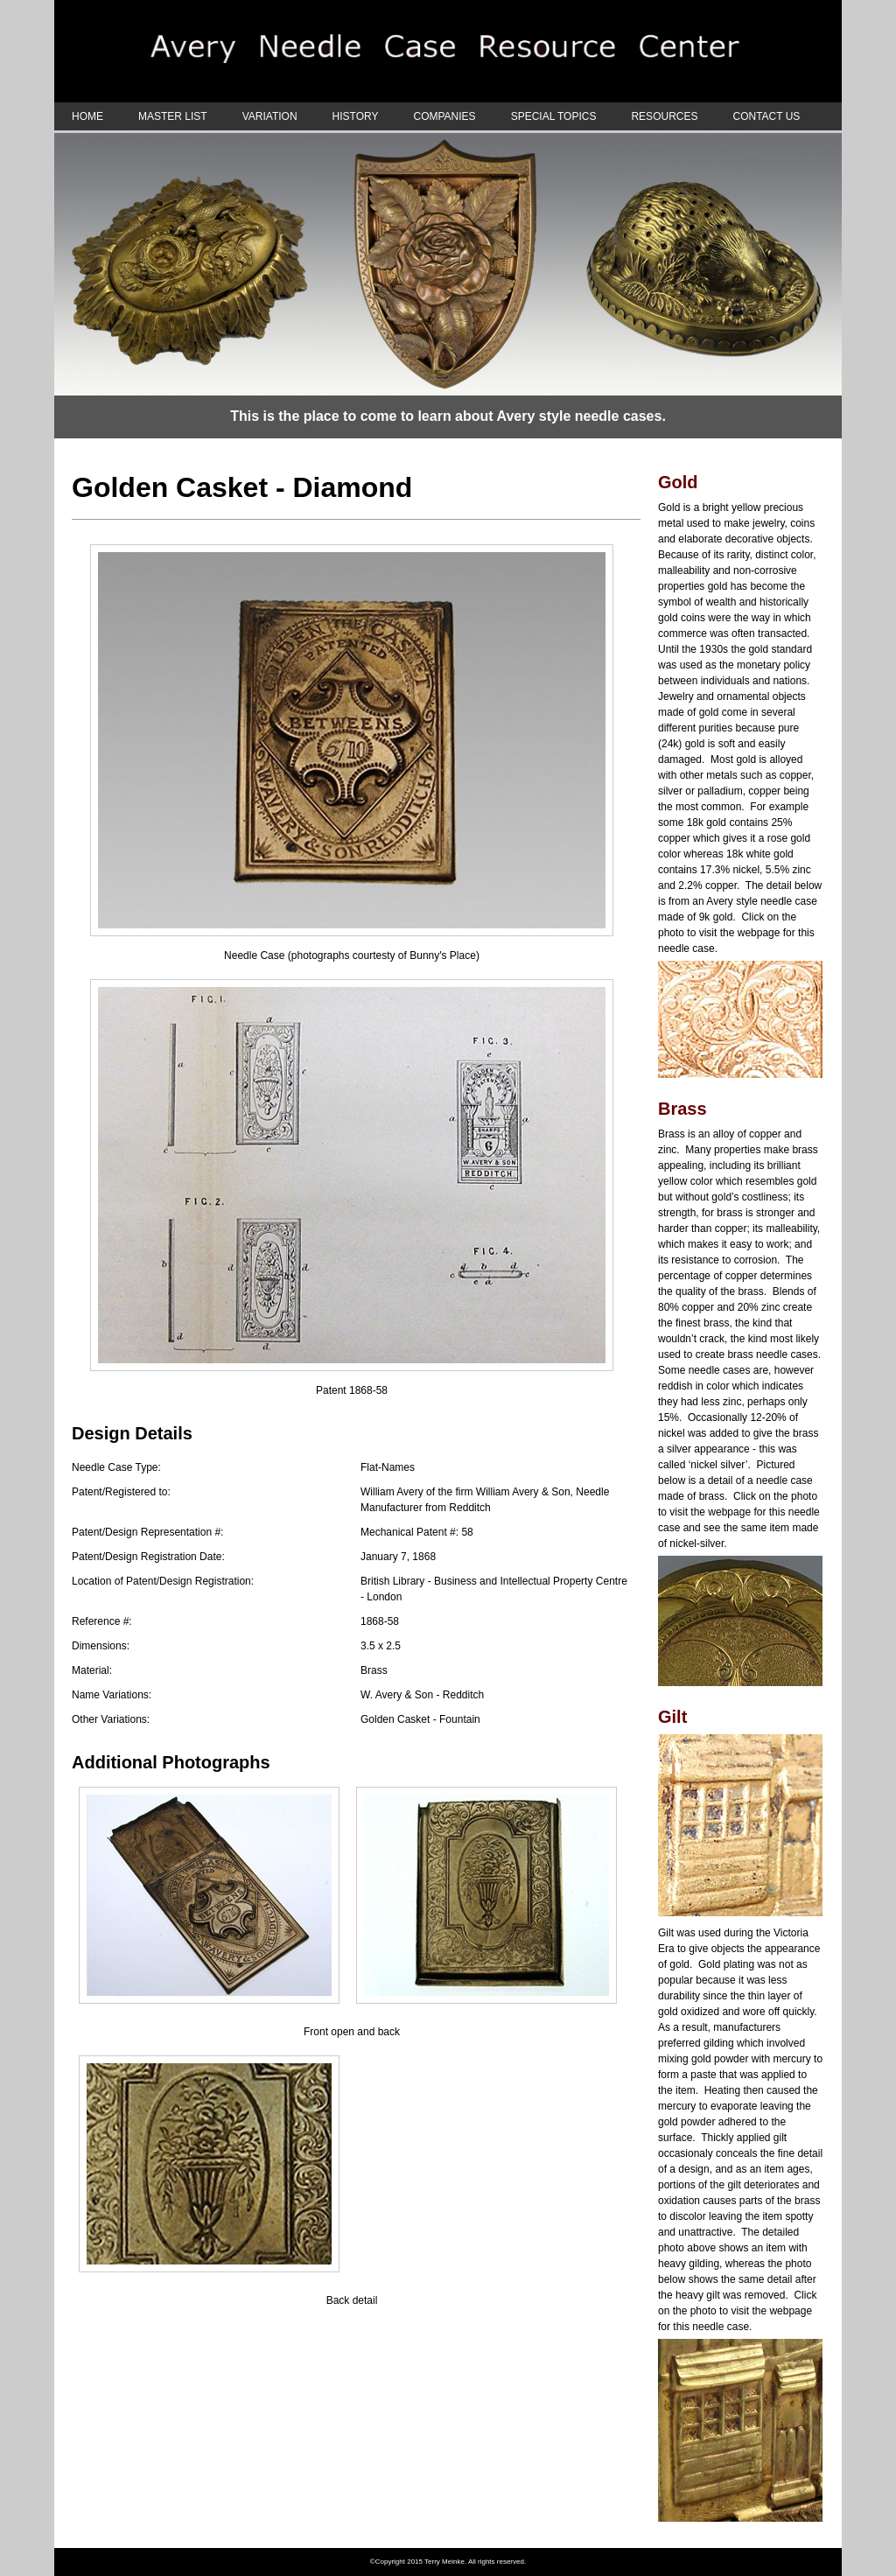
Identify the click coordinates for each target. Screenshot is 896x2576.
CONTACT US (766, 116)
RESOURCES (664, 116)
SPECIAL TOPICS (554, 116)
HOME (87, 116)
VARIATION (270, 116)
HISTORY (355, 116)
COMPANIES (445, 116)
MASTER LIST (172, 116)
